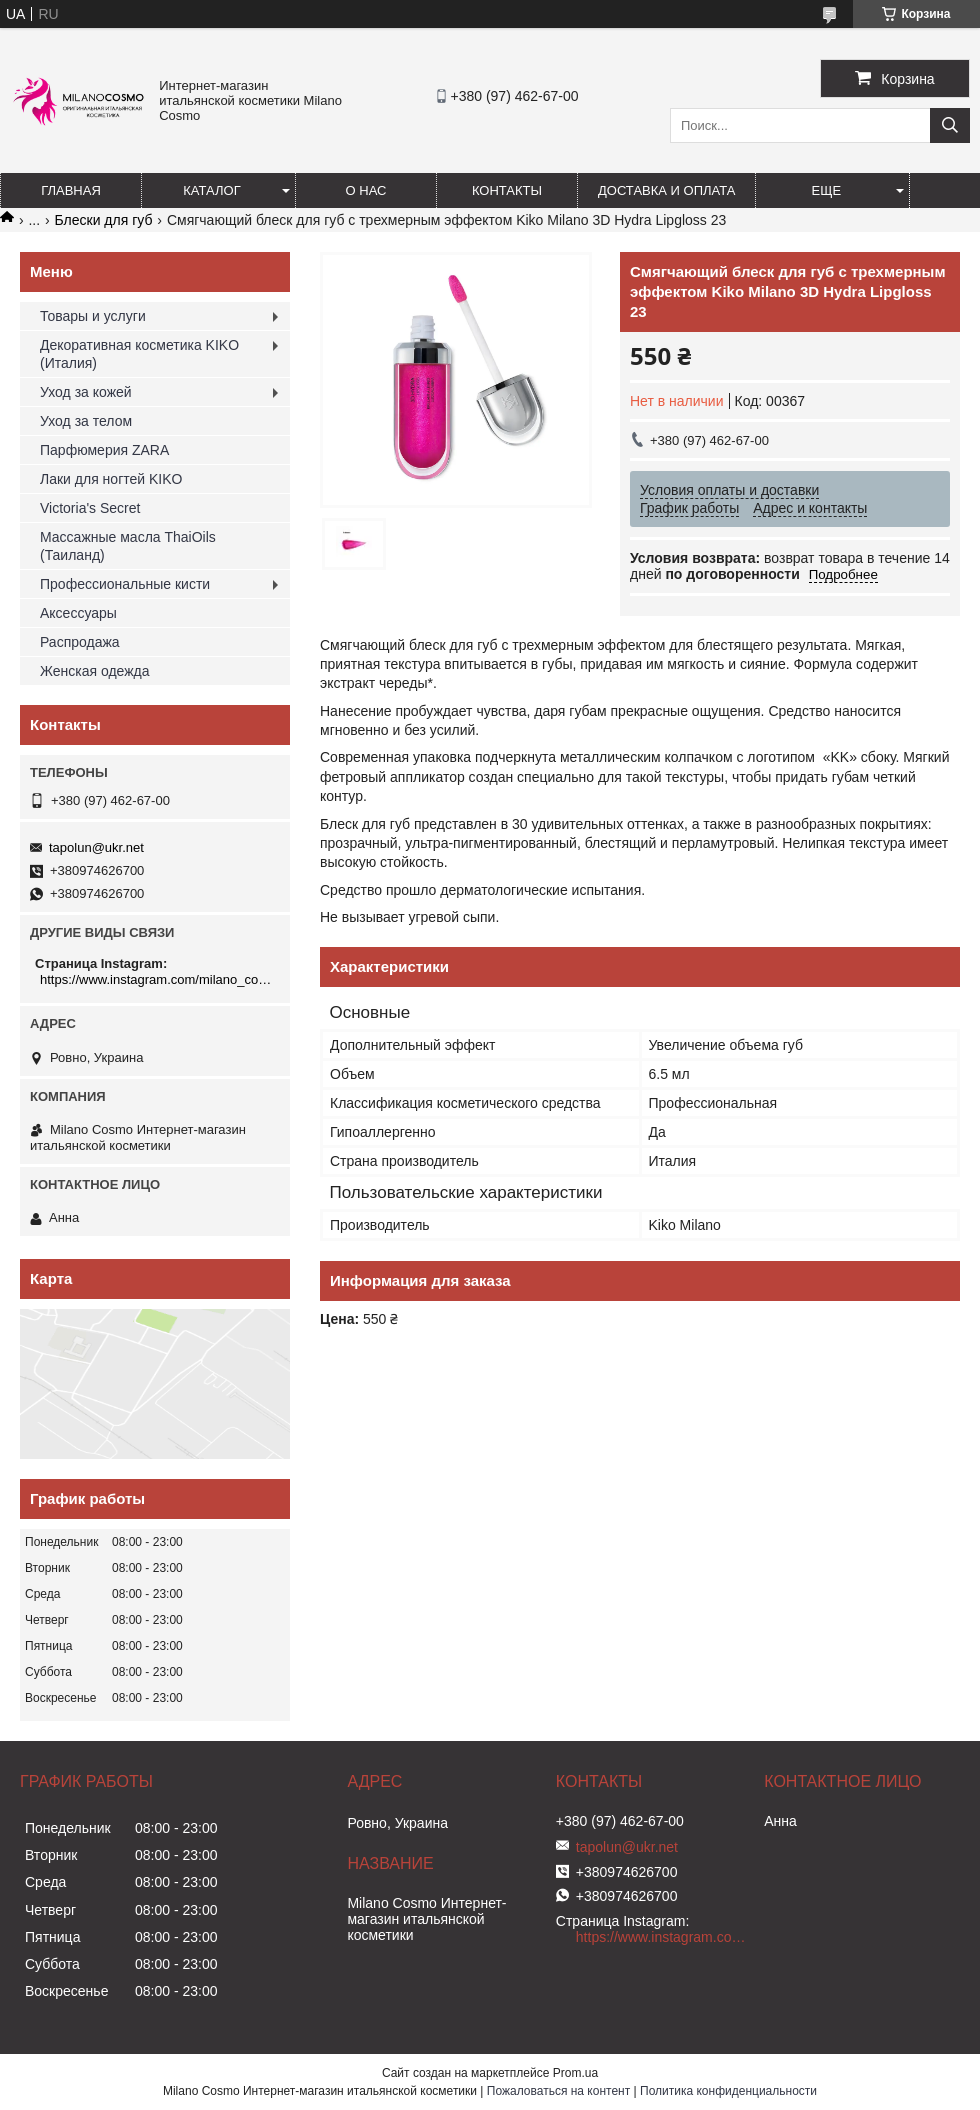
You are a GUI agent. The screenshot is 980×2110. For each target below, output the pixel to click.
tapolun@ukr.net (96, 847)
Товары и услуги (93, 316)
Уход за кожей (86, 392)
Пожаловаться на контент (558, 2091)
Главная (71, 190)
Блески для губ (104, 220)
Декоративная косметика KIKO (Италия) (139, 354)
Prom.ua (575, 2073)
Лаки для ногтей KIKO (111, 479)
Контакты (507, 190)
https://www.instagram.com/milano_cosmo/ (157, 979)
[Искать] (950, 125)
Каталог (211, 190)
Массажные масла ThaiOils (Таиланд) (128, 546)
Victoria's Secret (90, 508)
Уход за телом (86, 421)
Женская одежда (95, 671)
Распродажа (80, 642)
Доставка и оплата (666, 190)
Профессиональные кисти (125, 584)
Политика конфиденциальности (728, 2091)
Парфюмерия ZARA (104, 450)
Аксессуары (78, 613)
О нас (366, 190)
